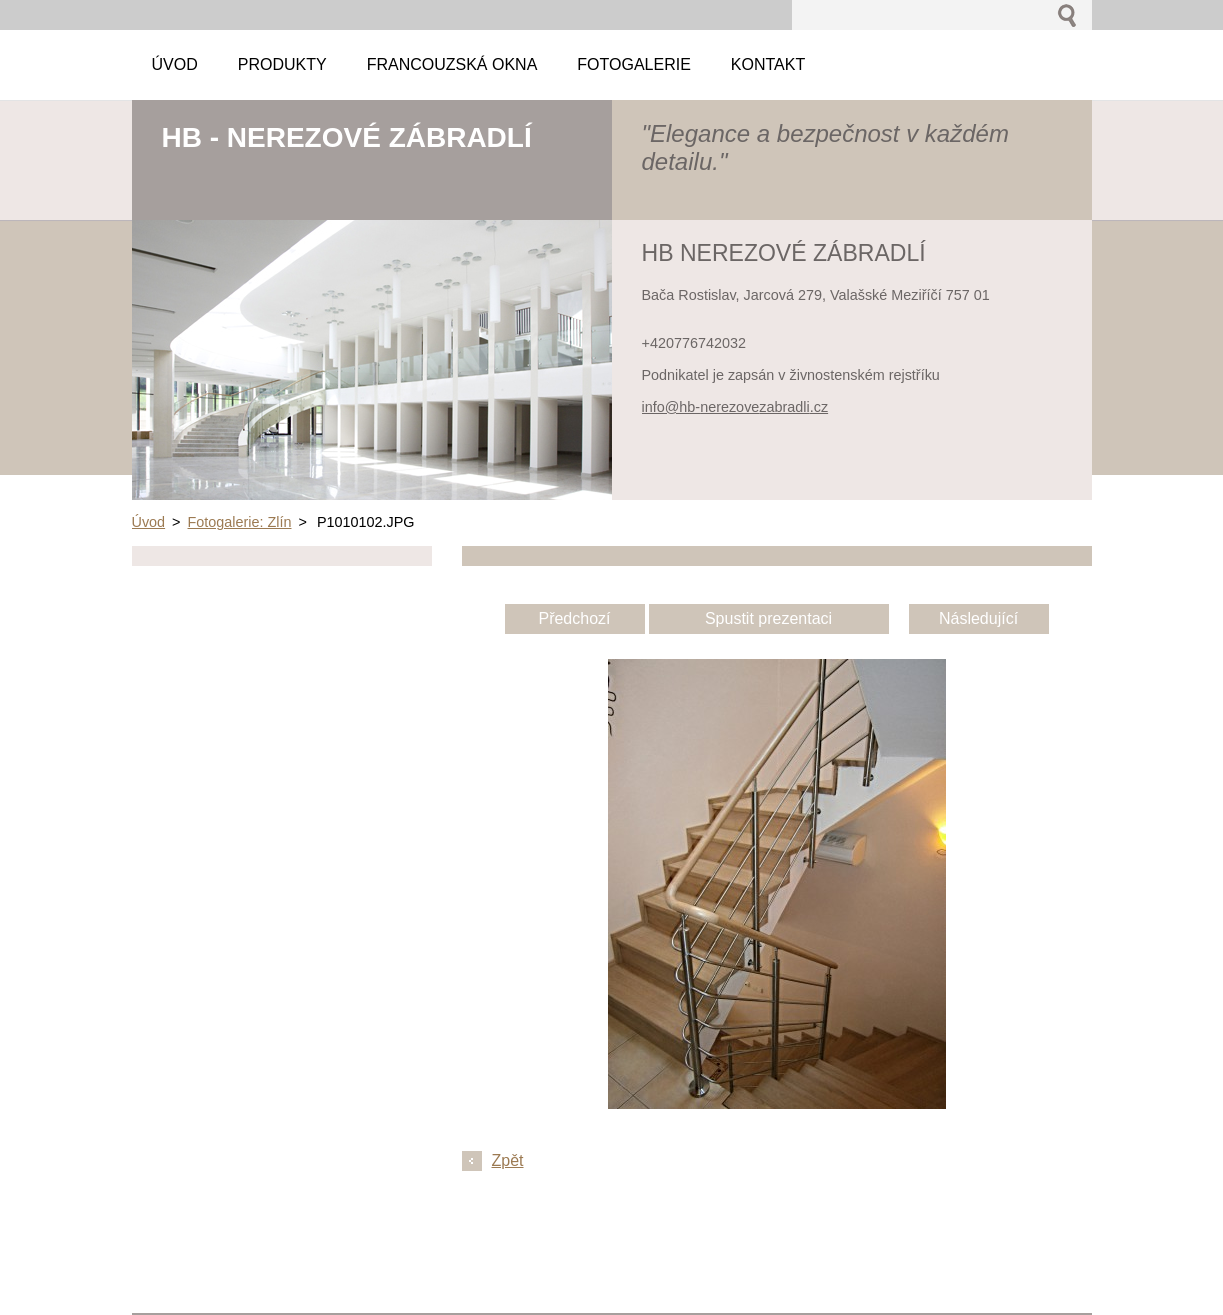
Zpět (508, 1160)
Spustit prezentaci (768, 618)
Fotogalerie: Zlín (240, 522)
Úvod (149, 522)
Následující (978, 618)
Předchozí (574, 618)
